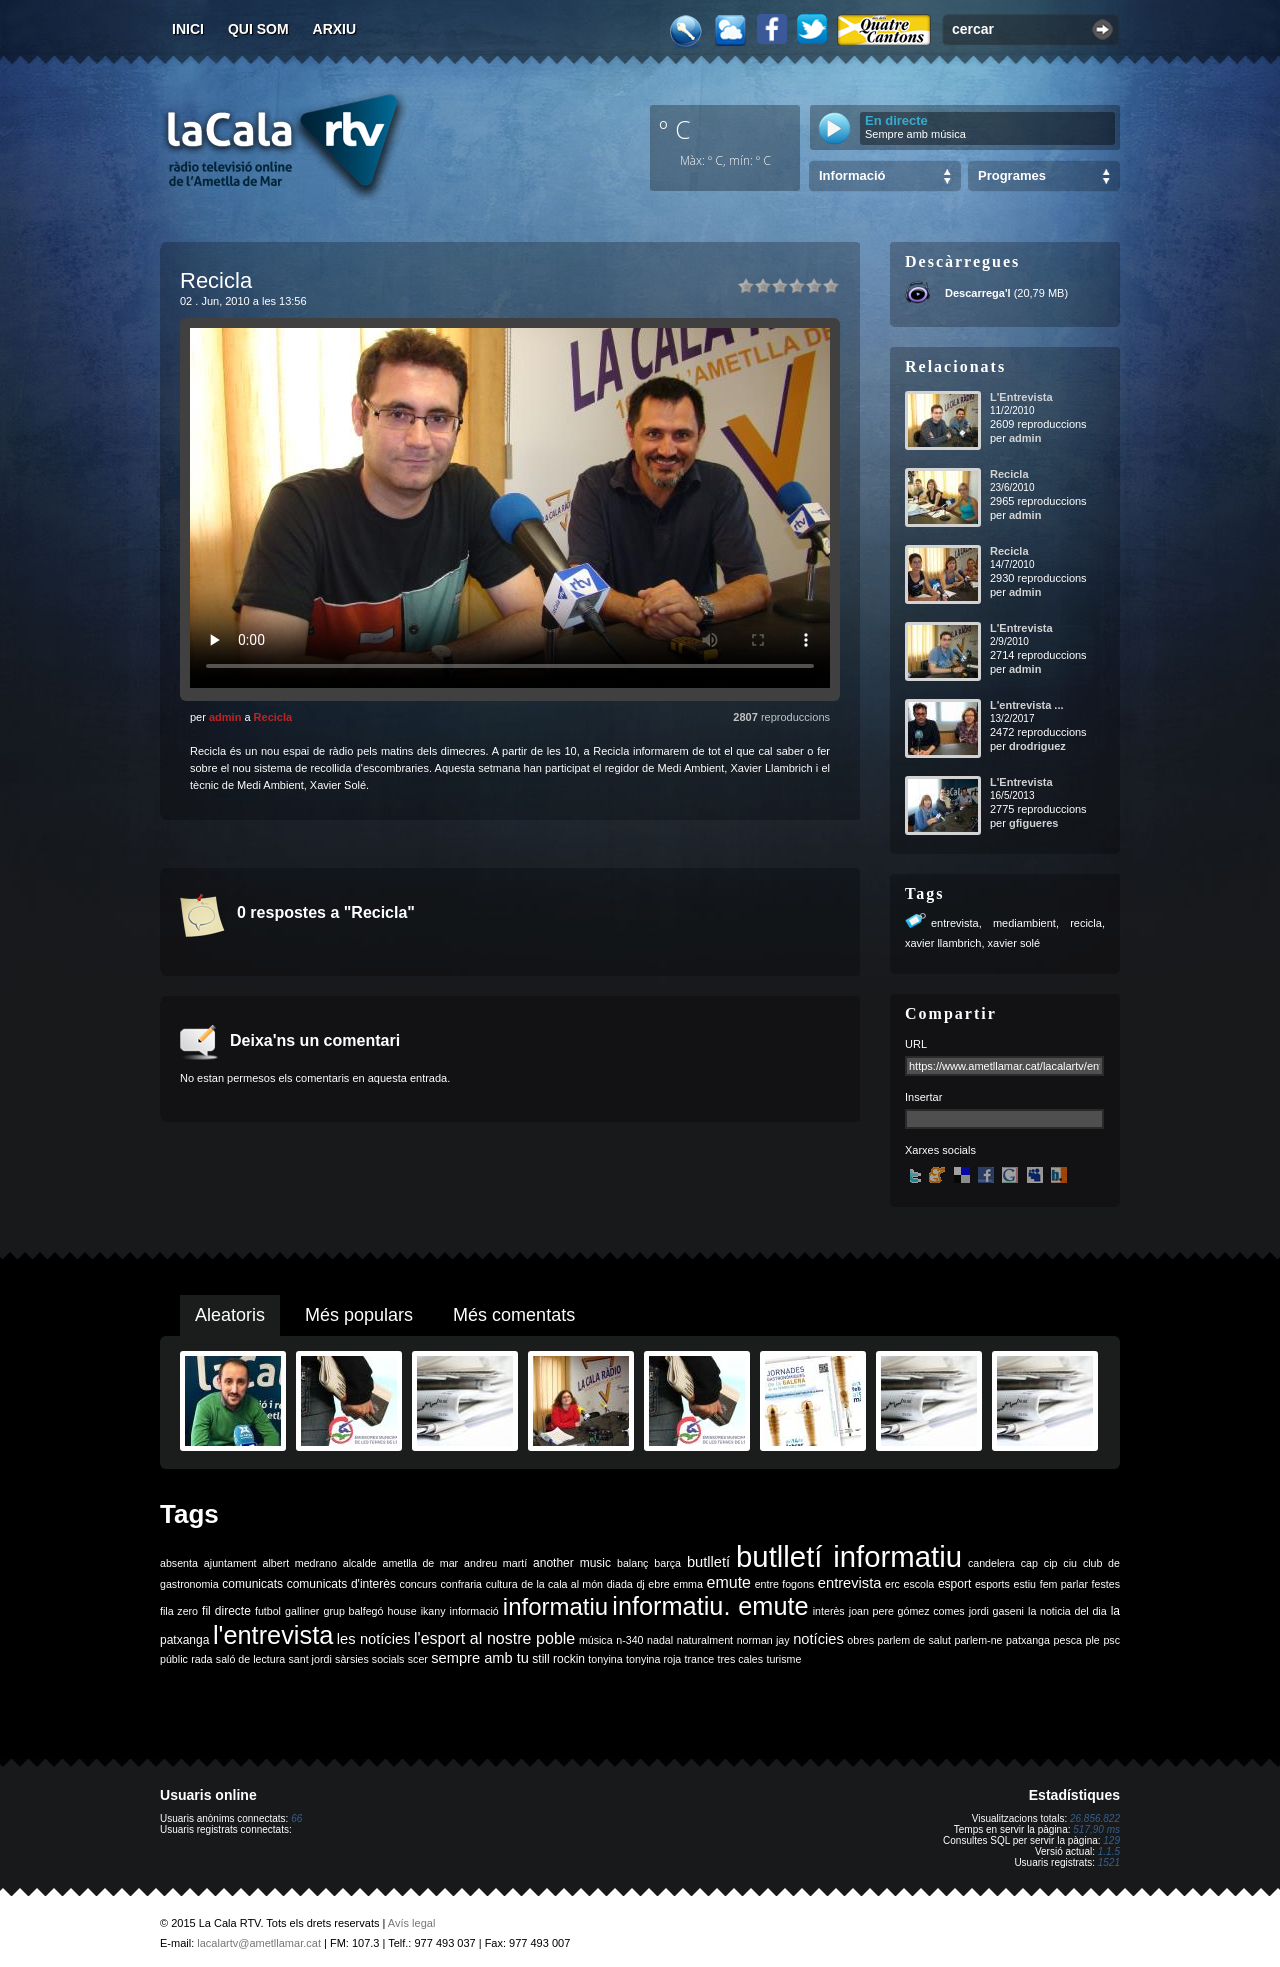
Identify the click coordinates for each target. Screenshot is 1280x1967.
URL (916, 1044)
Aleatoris (230, 1315)
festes (1106, 1584)
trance (700, 1659)
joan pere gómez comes (907, 1611)
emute (729, 1582)
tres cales (740, 1659)
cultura (502, 1584)
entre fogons (785, 1584)
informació (474, 1611)
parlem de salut (914, 1640)
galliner (302, 1611)
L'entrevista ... (1027, 705)
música (596, 1640)
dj (640, 1584)
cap (1029, 1563)
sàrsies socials (369, 1659)
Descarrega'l (978, 293)
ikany (433, 1611)
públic (174, 1659)
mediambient (1024, 923)
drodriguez (1037, 746)
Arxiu (335, 29)
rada (201, 1659)
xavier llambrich (943, 943)
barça (667, 1563)
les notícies (374, 1639)
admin (225, 717)
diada (620, 1584)
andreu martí (495, 1563)
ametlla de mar (420, 1563)
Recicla (273, 717)
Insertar (923, 1097)
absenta (179, 1563)
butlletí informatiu (849, 1556)
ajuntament (230, 1563)
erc (892, 1584)
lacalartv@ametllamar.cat (259, 1943)
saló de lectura (250, 1659)
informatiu (555, 1606)
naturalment (705, 1640)
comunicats (252, 1584)
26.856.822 (1095, 1818)
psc (1111, 1640)
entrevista (955, 923)
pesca (1068, 1640)
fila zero (179, 1611)
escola (918, 1584)
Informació (852, 175)
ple (1093, 1640)
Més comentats (514, 1315)
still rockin (558, 1659)
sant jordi (310, 1659)
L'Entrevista (1021, 397)
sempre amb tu (480, 1658)
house (402, 1611)
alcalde (360, 1563)
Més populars (359, 1315)
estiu (1025, 1584)
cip (1051, 1563)
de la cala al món (562, 1584)
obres (860, 1640)
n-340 (629, 1640)
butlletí (708, 1562)
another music (572, 1563)
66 (296, 1818)
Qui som (258, 29)
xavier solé (1014, 943)
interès (829, 1611)
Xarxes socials (940, 1150)
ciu (1070, 1563)
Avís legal (412, 1923)
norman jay (763, 1640)
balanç (632, 1563)
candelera (991, 1563)
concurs (418, 1584)
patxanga (1028, 1640)
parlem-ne (979, 1640)
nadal (660, 1640)
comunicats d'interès (341, 1584)
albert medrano (300, 1563)
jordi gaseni (996, 1611)
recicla (1086, 923)
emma (688, 1584)
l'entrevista (273, 1635)
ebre (658, 1584)
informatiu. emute (710, 1606)
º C (675, 129)
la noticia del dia (1067, 1611)
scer (418, 1659)
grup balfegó (353, 1611)
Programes (1012, 175)
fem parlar (1064, 1584)
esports (992, 1584)
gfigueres (1034, 823)
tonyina (605, 1659)
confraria (461, 1584)
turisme (783, 1659)
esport (954, 1584)
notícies (818, 1639)
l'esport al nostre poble (494, 1638)
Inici (188, 29)
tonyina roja (653, 1659)
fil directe (226, 1611)
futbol (268, 1611)
